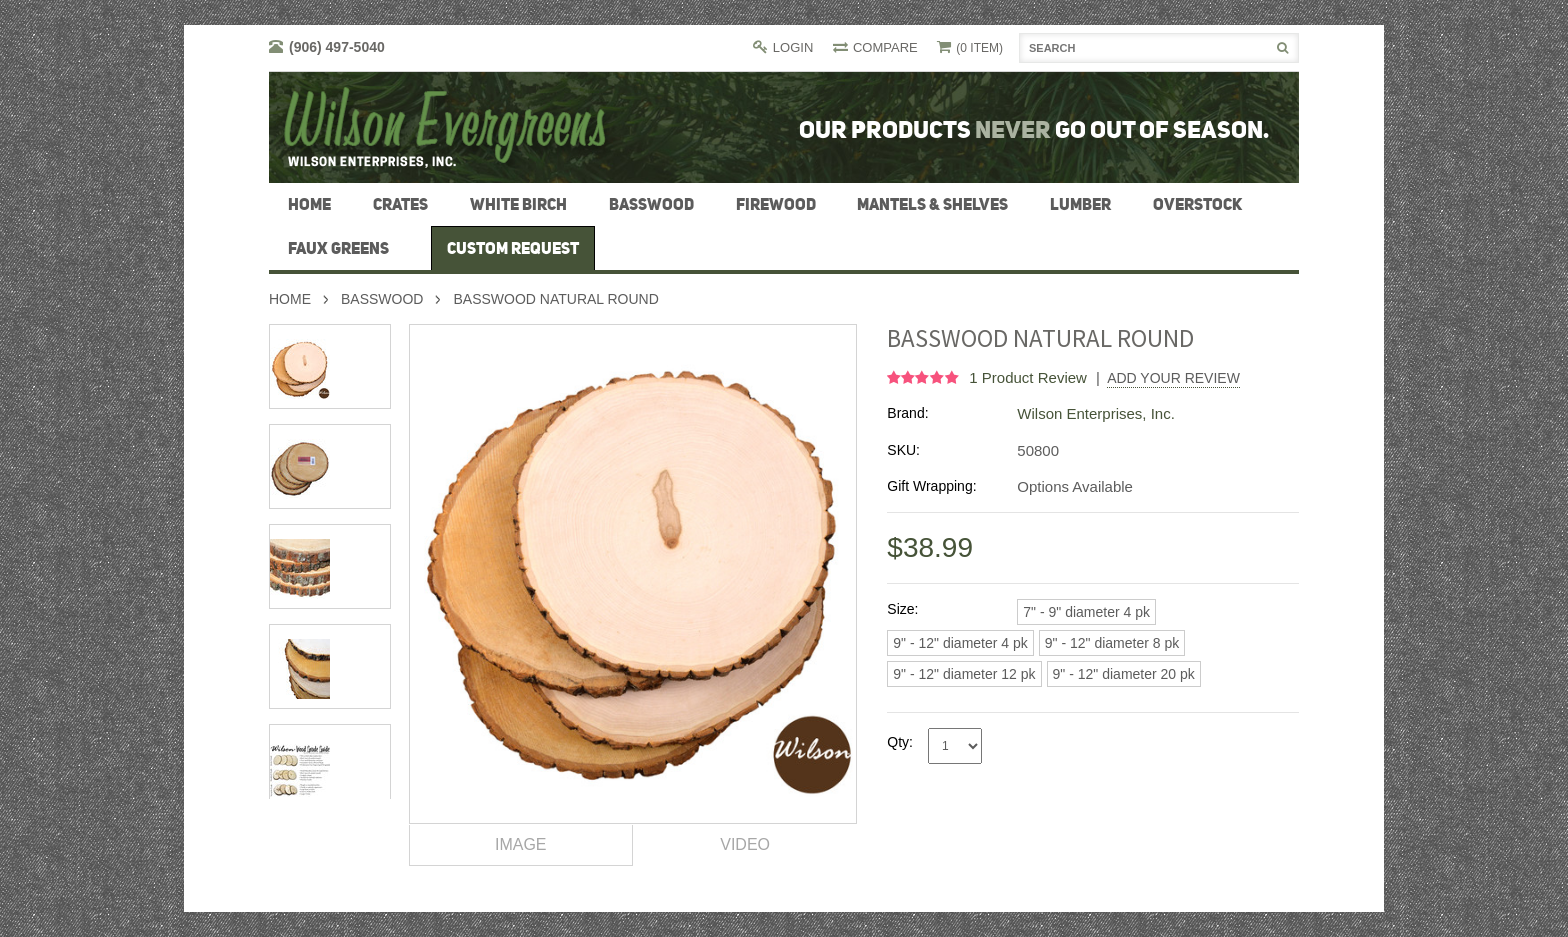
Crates (400, 204)
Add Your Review (1173, 378)
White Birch (518, 204)
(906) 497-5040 (337, 47)
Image (521, 844)
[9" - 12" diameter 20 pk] (1124, 674)
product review (1030, 377)
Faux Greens (338, 248)
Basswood (651, 204)
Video (745, 844)
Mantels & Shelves (932, 204)
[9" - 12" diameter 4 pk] (960, 643)
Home (290, 299)
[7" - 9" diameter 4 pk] (1086, 612)
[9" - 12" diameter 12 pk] (964, 674)
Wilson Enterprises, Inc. (1096, 413)
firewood (776, 204)
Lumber (1080, 204)
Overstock (1197, 204)
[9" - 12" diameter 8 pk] (1112, 643)
